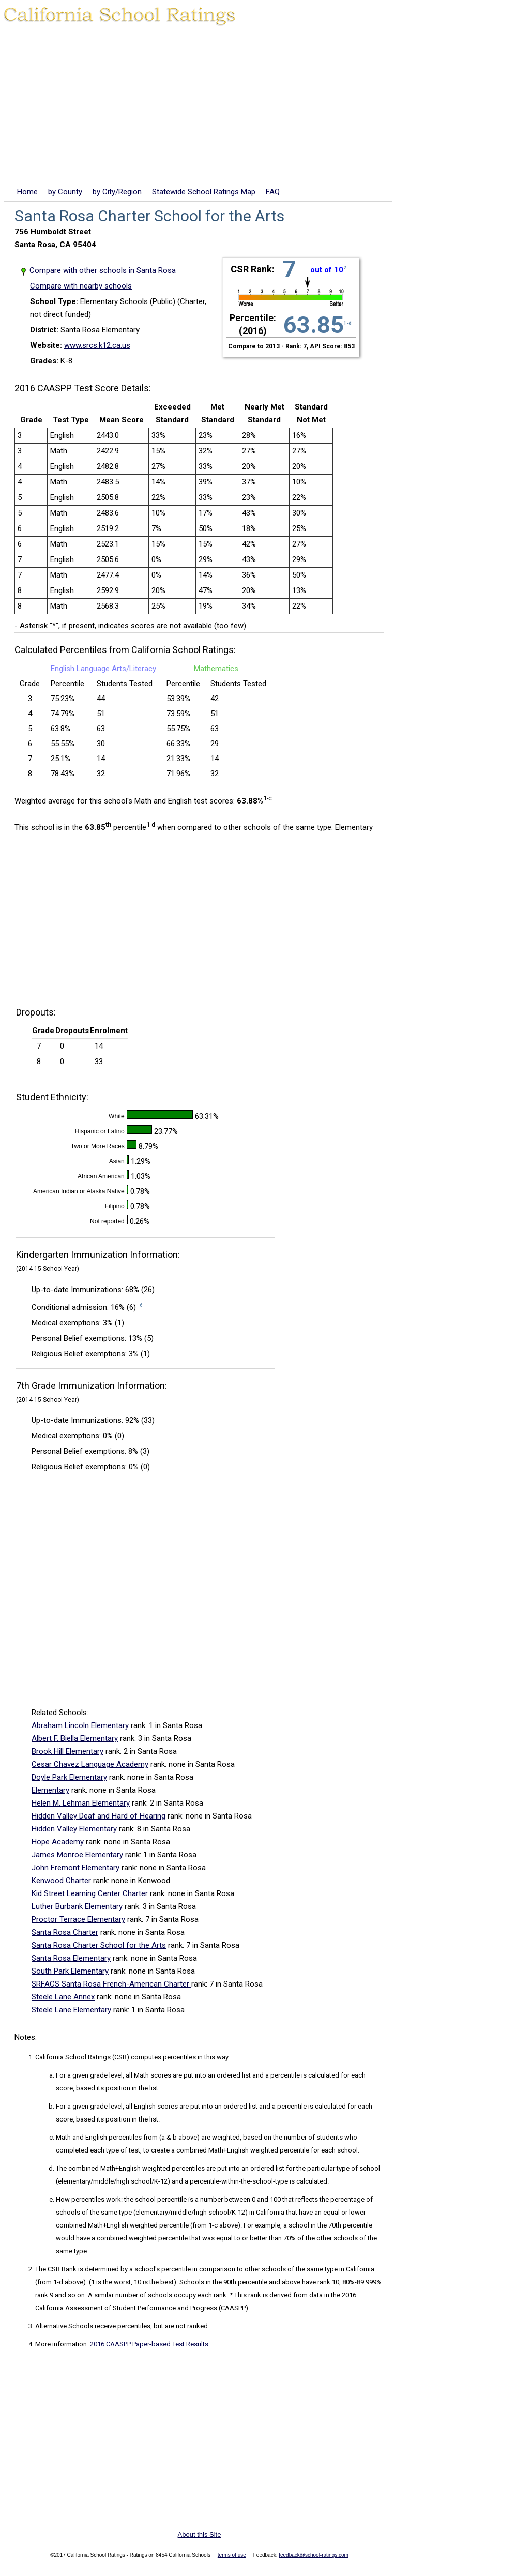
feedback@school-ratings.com (313, 2555)
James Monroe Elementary (77, 1854)
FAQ (273, 191)
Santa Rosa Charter (65, 1932)
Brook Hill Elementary (67, 1751)
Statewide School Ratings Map (203, 191)
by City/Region (117, 191)
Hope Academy (58, 1841)
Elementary (50, 1790)
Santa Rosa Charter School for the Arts (99, 1945)
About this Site (199, 2534)
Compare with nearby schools (81, 286)
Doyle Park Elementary (69, 1777)
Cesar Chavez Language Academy (90, 1764)
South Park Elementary (70, 1971)
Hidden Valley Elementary (74, 1828)
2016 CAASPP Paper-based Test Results (149, 2344)
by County (65, 191)
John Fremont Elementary (75, 1867)
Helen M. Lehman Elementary (81, 1803)
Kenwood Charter (61, 1880)
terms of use (232, 2555)
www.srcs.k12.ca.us (97, 345)
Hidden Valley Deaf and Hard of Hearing (98, 1816)
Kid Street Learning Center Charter (90, 1893)
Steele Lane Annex (63, 1997)
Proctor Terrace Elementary (78, 1919)
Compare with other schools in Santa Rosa (103, 270)
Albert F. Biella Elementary (75, 1738)
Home (27, 191)
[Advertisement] (265, 108)
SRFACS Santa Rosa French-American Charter (111, 1984)
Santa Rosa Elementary (71, 1958)
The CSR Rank (56, 2269)
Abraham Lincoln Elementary (80, 1725)
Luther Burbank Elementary (77, 1906)
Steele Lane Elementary (71, 2009)
